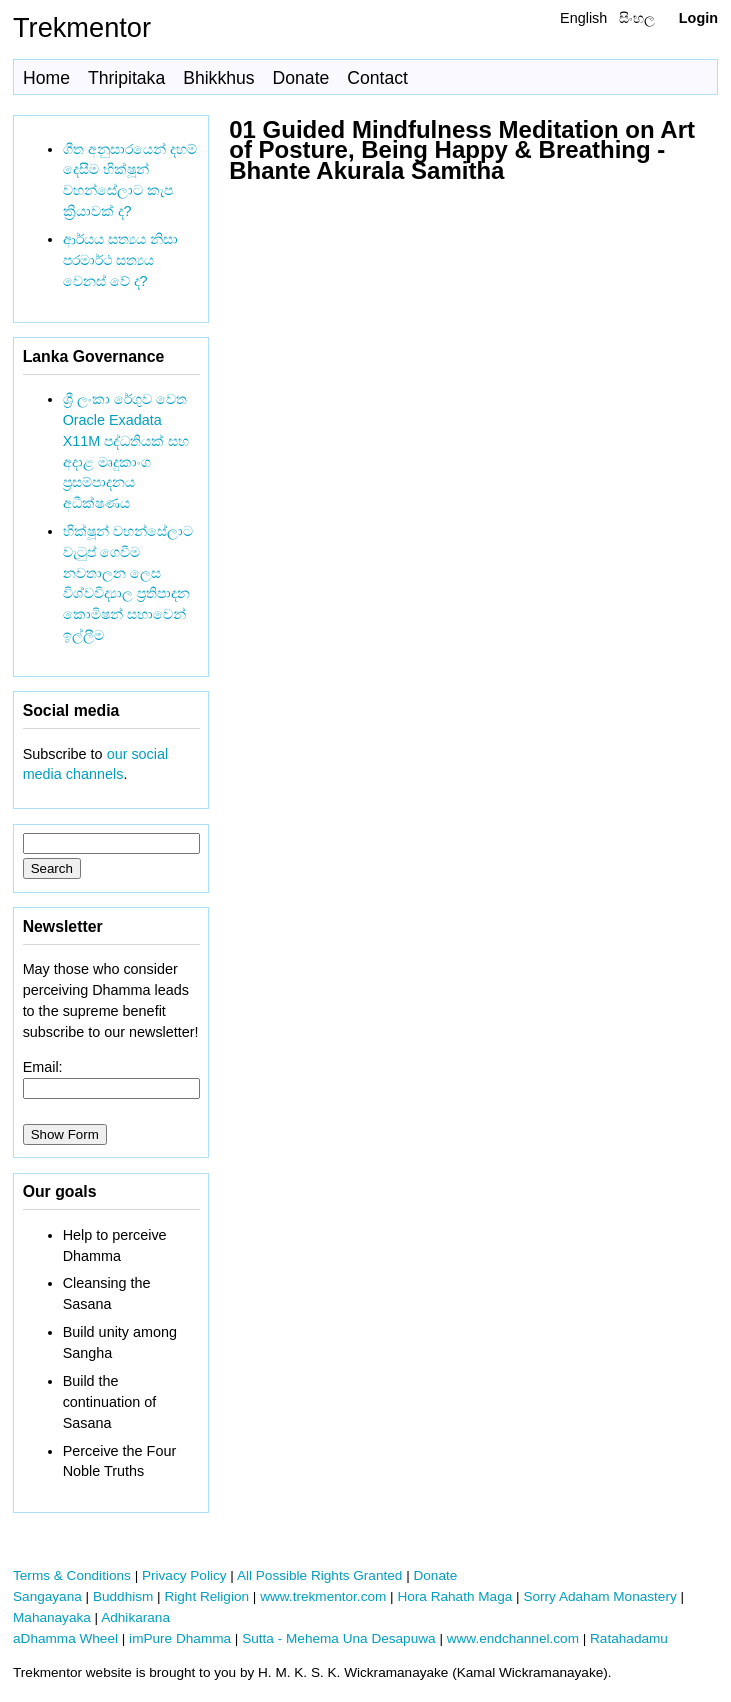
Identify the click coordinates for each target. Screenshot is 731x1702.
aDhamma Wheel (65, 1638)
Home (46, 78)
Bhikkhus (218, 78)
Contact (377, 78)
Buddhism (123, 1596)
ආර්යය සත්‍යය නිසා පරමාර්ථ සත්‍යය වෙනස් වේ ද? (120, 260)
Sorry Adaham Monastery (599, 1596)
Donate (301, 78)
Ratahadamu (629, 1638)
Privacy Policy (184, 1575)
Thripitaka (126, 78)
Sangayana (47, 1596)
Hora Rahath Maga (454, 1596)
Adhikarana (135, 1617)
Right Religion (206, 1596)
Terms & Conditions (72, 1575)
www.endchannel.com (513, 1638)
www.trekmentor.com (323, 1596)
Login (698, 18)
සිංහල (637, 18)
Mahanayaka (52, 1617)
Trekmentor (82, 27)
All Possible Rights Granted (319, 1575)
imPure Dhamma (180, 1638)
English (583, 18)
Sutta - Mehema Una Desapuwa (338, 1638)
